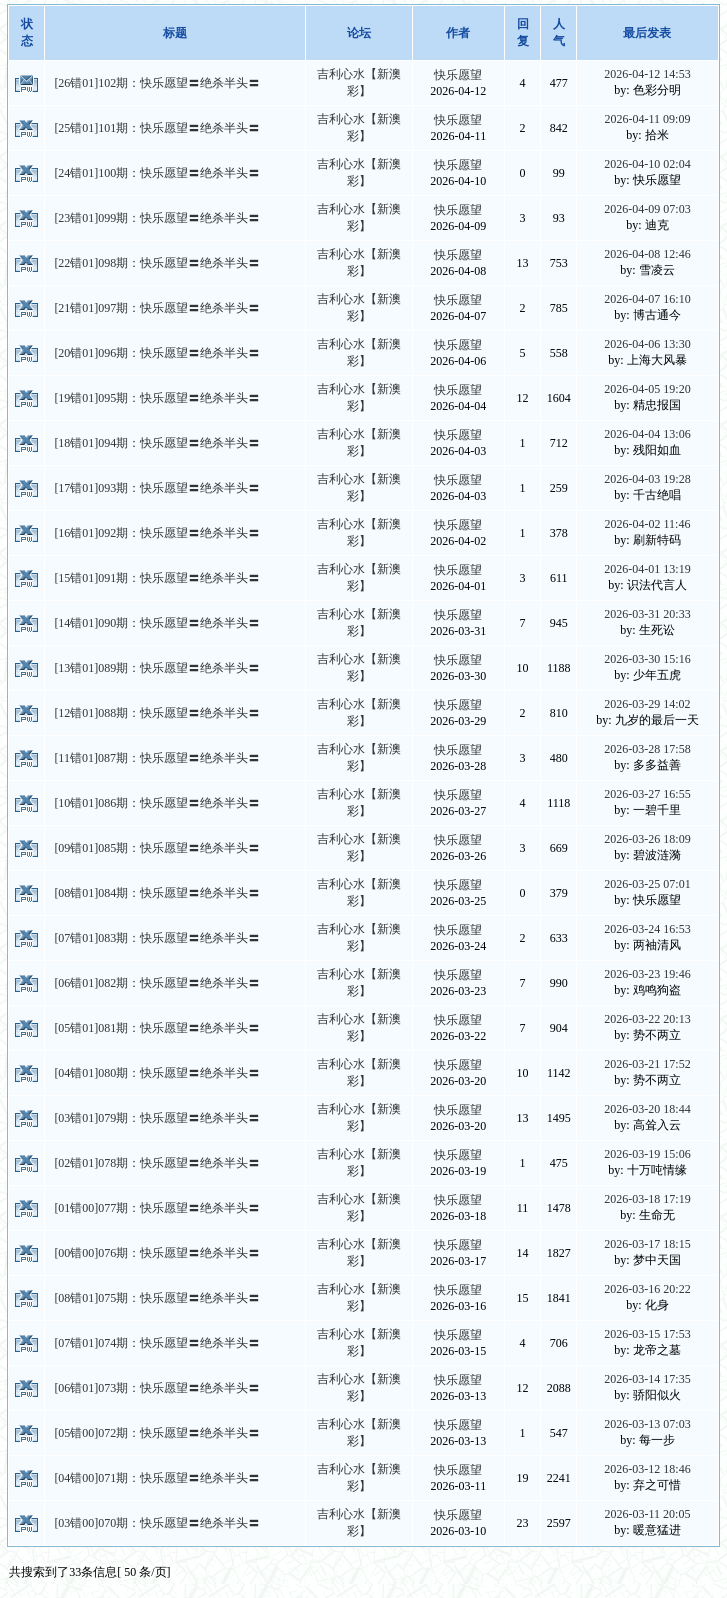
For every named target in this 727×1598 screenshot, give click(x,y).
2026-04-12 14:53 (647, 74)
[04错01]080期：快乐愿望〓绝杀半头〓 (157, 1073)
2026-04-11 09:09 (648, 119)
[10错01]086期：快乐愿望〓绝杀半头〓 (157, 803)
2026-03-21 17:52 (647, 1064)
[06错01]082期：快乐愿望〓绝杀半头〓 (157, 983)
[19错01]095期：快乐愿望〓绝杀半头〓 (157, 398)
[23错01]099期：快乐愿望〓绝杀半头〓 (157, 218)
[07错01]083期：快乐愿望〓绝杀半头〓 (157, 938)
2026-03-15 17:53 (647, 1334)
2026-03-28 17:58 (647, 749)
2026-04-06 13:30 (647, 344)
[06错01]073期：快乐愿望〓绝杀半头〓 (157, 1388)
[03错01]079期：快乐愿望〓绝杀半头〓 (157, 1118)
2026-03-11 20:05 (648, 1514)
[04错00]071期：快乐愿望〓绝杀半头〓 (157, 1478)
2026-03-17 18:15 (647, 1244)
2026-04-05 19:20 (647, 389)
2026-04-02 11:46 (648, 524)
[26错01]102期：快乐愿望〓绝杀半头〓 (157, 83)
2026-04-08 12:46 (647, 254)
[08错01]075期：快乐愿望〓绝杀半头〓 (157, 1298)
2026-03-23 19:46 (647, 974)
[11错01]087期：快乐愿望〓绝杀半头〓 (157, 758)
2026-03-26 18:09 (647, 839)
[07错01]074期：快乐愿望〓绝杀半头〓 (157, 1343)
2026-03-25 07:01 (647, 884)
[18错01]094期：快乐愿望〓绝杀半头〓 (157, 443)
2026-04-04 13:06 (647, 434)
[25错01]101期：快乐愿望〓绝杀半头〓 (157, 128)
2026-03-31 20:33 (647, 614)
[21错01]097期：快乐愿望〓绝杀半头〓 (157, 308)
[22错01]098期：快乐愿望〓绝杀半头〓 (157, 263)
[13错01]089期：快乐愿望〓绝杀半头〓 (157, 668)
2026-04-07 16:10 (647, 299)
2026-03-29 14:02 (647, 704)
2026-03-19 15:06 (647, 1154)
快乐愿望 (458, 75)
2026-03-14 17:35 (647, 1379)
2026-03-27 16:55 (647, 794)
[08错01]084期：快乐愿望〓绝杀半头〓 (157, 893)
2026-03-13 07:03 (647, 1424)
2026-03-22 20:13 (647, 1019)
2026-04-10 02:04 (647, 164)
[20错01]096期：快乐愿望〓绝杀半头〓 (157, 353)
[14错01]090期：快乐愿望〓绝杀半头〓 (157, 623)
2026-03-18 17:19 (647, 1199)
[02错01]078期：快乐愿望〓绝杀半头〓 (157, 1163)
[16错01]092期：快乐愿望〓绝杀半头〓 (157, 533)
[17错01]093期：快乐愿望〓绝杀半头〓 (157, 488)
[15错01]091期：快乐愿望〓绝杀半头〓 (157, 578)
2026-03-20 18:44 (647, 1109)
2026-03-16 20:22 (647, 1289)
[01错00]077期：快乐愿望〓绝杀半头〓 (157, 1208)
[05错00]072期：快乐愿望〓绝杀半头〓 (157, 1433)
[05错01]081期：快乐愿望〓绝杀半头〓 (157, 1028)
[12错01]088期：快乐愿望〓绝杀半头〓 (157, 713)
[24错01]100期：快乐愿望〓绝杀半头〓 (157, 173)
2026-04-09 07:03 (647, 209)
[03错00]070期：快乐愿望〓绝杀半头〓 (157, 1523)
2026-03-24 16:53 (647, 929)
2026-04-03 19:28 (647, 479)
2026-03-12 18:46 (647, 1469)
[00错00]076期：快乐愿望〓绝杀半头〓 (157, 1253)
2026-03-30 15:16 (647, 659)
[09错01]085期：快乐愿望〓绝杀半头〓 (157, 848)
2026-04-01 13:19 (647, 569)
